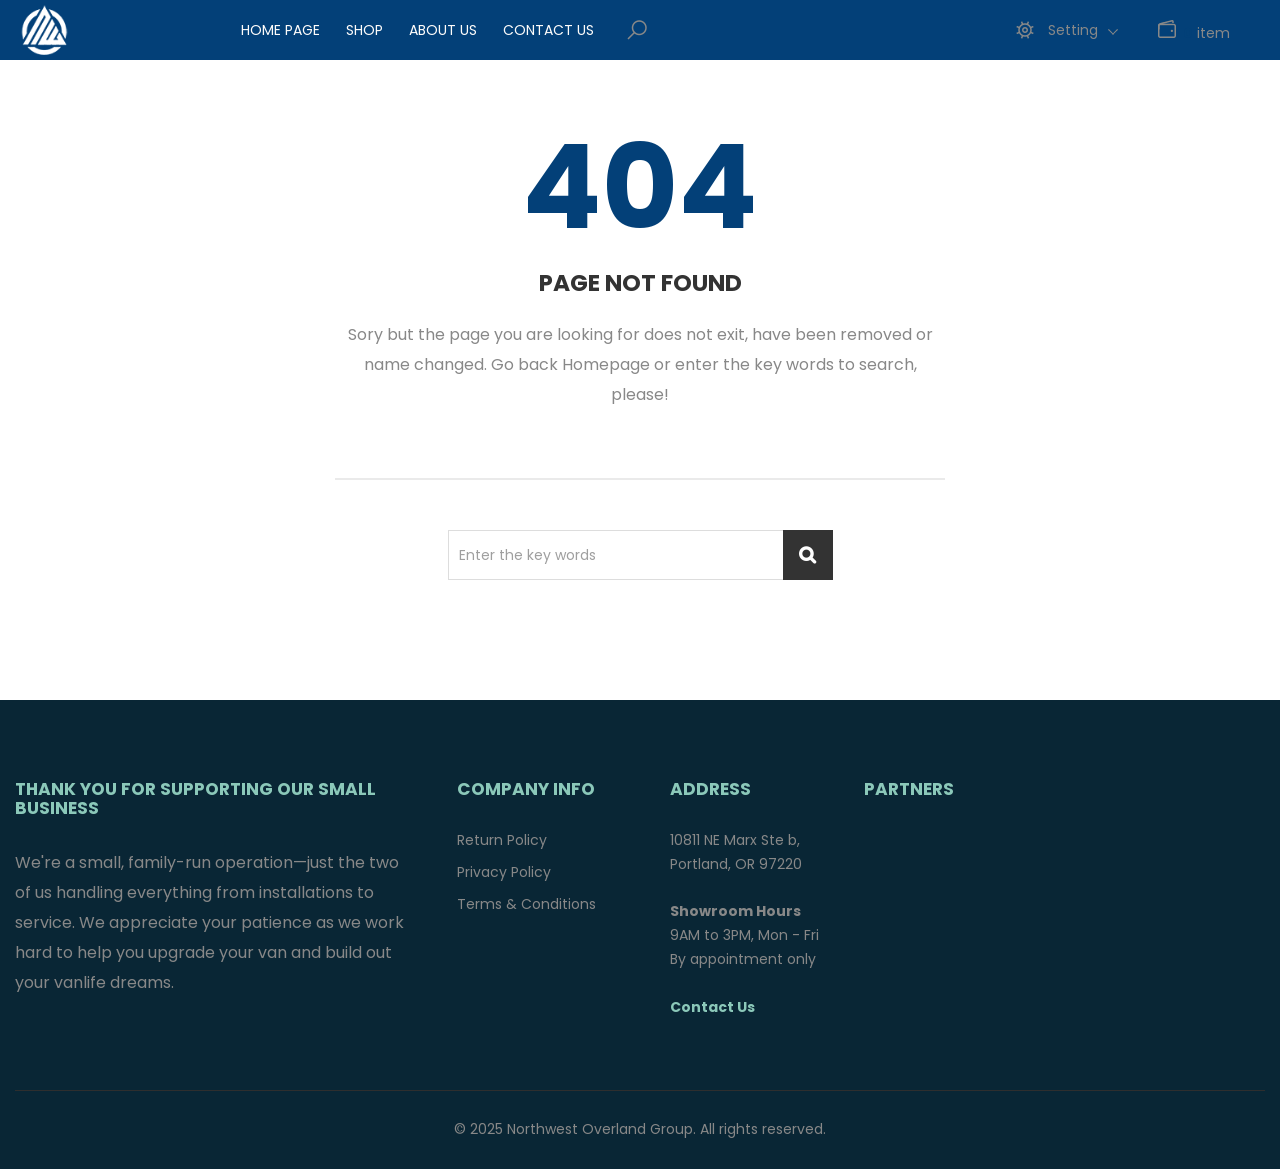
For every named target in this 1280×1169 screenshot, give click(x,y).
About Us (443, 30)
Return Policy (502, 840)
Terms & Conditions (526, 904)
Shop (364, 30)
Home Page (280, 30)
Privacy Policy (504, 872)
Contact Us (548, 30)
